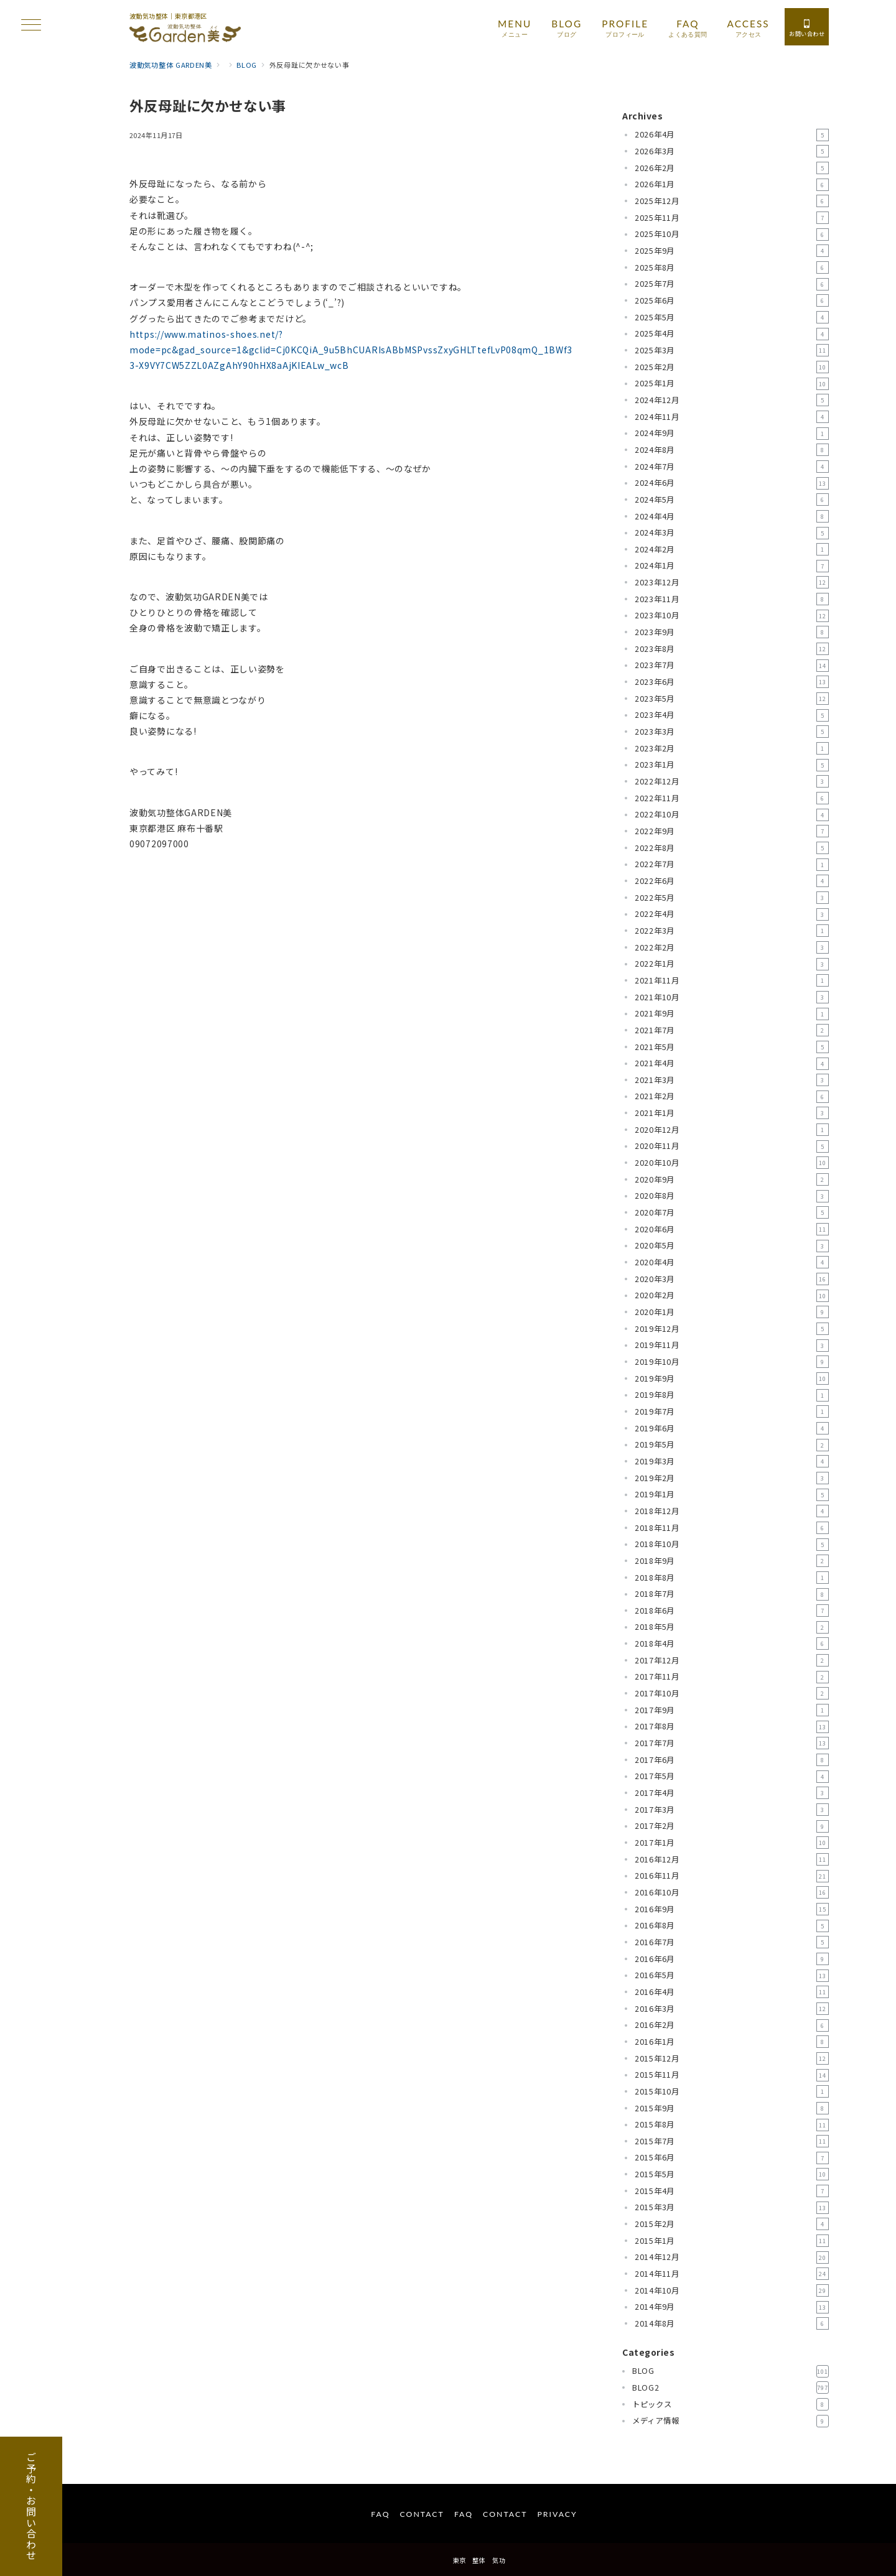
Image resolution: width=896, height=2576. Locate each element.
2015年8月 (732, 2125)
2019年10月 (732, 1361)
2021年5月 (732, 1047)
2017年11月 (732, 1677)
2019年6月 (732, 1428)
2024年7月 (732, 466)
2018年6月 (732, 1610)
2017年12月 (732, 1660)
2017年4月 (732, 1793)
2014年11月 (732, 2273)
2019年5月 (732, 1445)
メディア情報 (730, 2421)
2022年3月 (732, 930)
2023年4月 (732, 715)
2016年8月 (732, 1926)
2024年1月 (732, 566)
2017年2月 (732, 1826)
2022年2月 (732, 947)
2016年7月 (732, 1942)
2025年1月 (732, 384)
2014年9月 (732, 2307)
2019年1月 (732, 1495)
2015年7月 (732, 2141)
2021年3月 (732, 1080)
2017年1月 (732, 1842)
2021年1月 (732, 1113)
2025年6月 (732, 300)
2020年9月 (732, 1179)
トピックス (730, 2404)
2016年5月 (732, 1975)
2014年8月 (732, 2323)
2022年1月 (732, 964)
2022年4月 (732, 914)
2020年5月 (732, 1246)
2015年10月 (732, 2091)
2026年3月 (732, 151)
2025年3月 (732, 350)
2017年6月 (732, 1760)
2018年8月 (732, 1577)
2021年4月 (732, 1064)
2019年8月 (732, 1395)
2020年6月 (732, 1229)
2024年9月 (732, 433)
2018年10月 (732, 1544)
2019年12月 (732, 1329)
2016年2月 (732, 2025)
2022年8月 (732, 848)
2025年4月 (732, 334)
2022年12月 (732, 781)
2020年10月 (732, 1162)
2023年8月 (732, 649)
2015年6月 (732, 2158)
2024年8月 (732, 450)
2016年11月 (732, 1876)
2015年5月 (732, 2174)
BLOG (730, 2371)
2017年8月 (732, 1727)
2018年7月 (732, 1594)
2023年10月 (732, 616)
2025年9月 (732, 250)
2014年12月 (732, 2257)
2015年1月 (732, 2240)
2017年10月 (732, 1693)
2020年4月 (732, 1262)
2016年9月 (732, 1909)
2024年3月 (732, 533)
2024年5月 (732, 499)
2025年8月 (732, 267)
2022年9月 (732, 831)
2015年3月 (732, 2208)
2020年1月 (732, 1312)
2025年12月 (732, 201)
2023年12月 (732, 582)
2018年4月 (732, 1643)
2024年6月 (732, 483)
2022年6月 (732, 881)
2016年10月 (732, 1892)
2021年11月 (732, 980)
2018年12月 (732, 1511)
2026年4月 (732, 135)
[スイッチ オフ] (806, 27)
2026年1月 (732, 185)
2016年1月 (732, 2041)
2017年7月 (732, 1743)
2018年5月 (732, 1627)
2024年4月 (732, 516)
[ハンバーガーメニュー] (31, 25)
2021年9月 (732, 1014)
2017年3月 (732, 1809)
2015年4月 (732, 2191)
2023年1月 (732, 765)
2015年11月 (732, 2075)
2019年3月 (732, 1461)
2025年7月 (732, 284)
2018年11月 (732, 1528)
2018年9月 (732, 1561)
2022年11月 (732, 798)
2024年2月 (732, 549)
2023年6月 (732, 682)
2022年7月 (732, 864)
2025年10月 (732, 234)
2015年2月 (732, 2224)
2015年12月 (732, 2058)
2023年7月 (732, 665)
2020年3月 (732, 1279)
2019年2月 (732, 1478)
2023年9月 (732, 632)
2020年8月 (732, 1196)
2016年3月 (732, 2008)
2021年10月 (732, 997)
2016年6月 (732, 1959)
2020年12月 (732, 1129)
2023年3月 (732, 731)
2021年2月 (732, 1096)
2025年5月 (732, 317)
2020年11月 (732, 1146)
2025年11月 (732, 218)
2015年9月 (732, 2108)
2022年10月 (732, 815)
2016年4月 (732, 1992)
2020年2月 (732, 1296)
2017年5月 (732, 1776)
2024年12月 (732, 400)
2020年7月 (732, 1212)
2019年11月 (732, 1345)
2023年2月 (732, 748)
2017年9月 (732, 1710)
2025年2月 (732, 367)
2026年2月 (732, 168)
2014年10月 (732, 2290)
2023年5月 (732, 698)
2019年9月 (732, 1378)
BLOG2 (730, 2387)
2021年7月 (732, 1030)
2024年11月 (732, 417)
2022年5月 (732, 897)
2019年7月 (732, 1411)
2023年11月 (732, 599)
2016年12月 (732, 1859)
